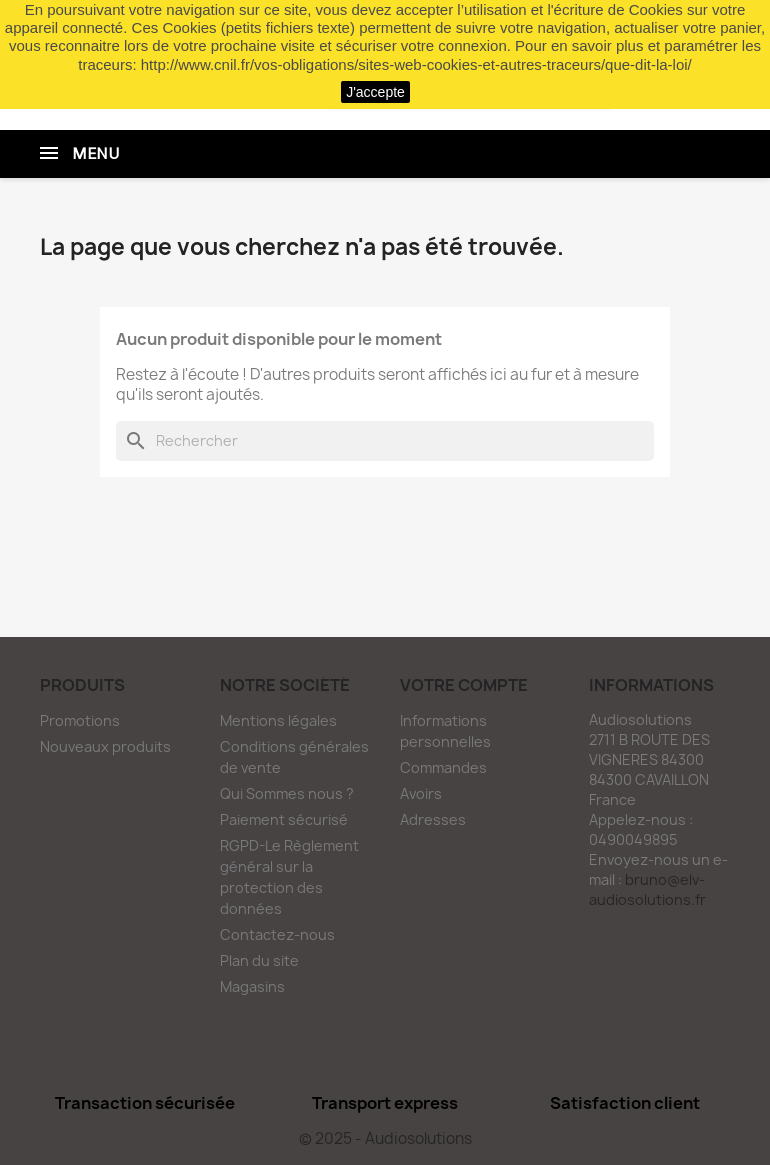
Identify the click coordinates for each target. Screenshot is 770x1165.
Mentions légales (278, 720)
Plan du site (259, 960)
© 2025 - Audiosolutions (385, 1138)
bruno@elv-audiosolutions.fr (647, 889)
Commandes (443, 767)
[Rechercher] (385, 441)
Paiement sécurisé (284, 819)
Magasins (252, 986)
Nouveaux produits (105, 746)
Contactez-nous (277, 934)
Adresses (433, 819)
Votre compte (464, 685)
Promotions (80, 720)
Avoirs (421, 793)
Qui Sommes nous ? (287, 793)
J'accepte (375, 92)
